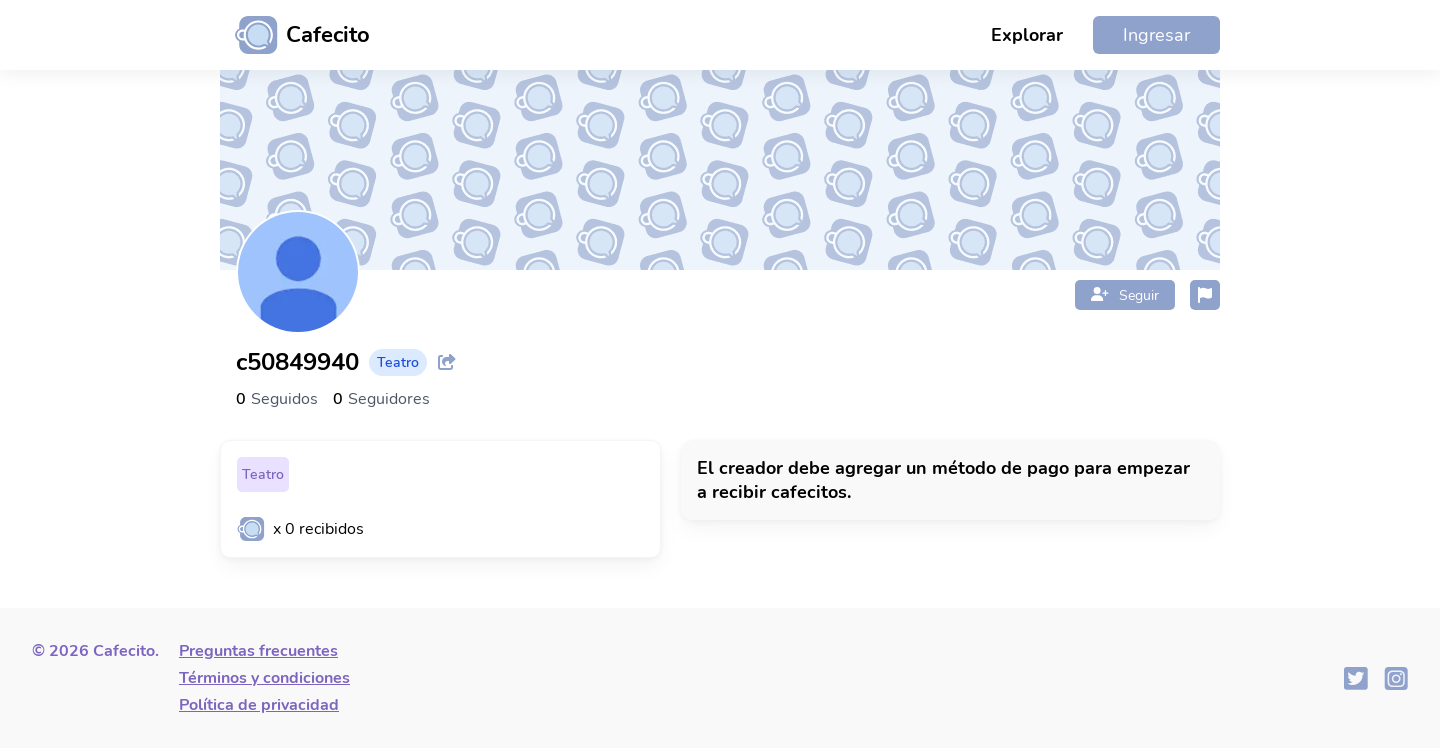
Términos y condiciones (264, 678)
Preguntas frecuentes (258, 651)
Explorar (1027, 35)
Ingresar (1156, 35)
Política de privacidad (259, 705)
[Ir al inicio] (295, 35)
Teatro (263, 474)
